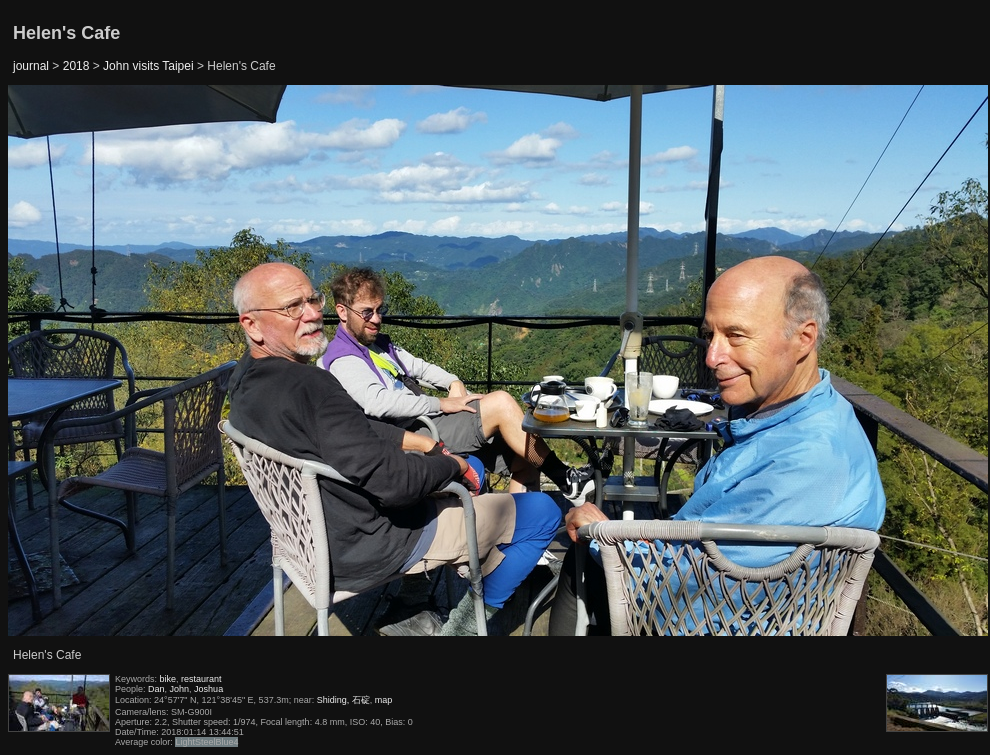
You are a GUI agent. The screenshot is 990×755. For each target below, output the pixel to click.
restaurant (201, 679)
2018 (76, 66)
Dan (156, 689)
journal (31, 66)
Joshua (208, 689)
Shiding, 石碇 (343, 700)
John (180, 689)
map (384, 700)
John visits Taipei (148, 66)
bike (168, 679)
